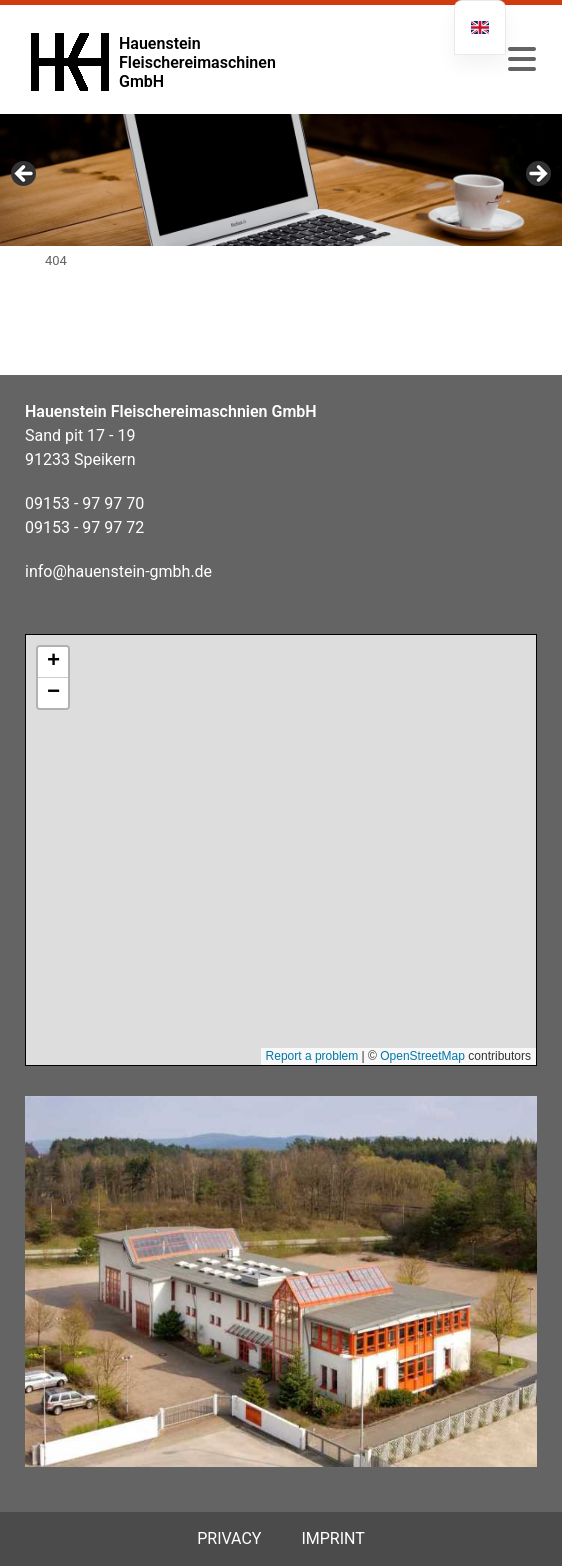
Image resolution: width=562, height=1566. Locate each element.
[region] (281, 180)
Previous (25, 175)
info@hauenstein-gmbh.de (118, 571)
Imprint (332, 1538)
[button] (522, 60)
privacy (229, 1538)
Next (537, 175)
